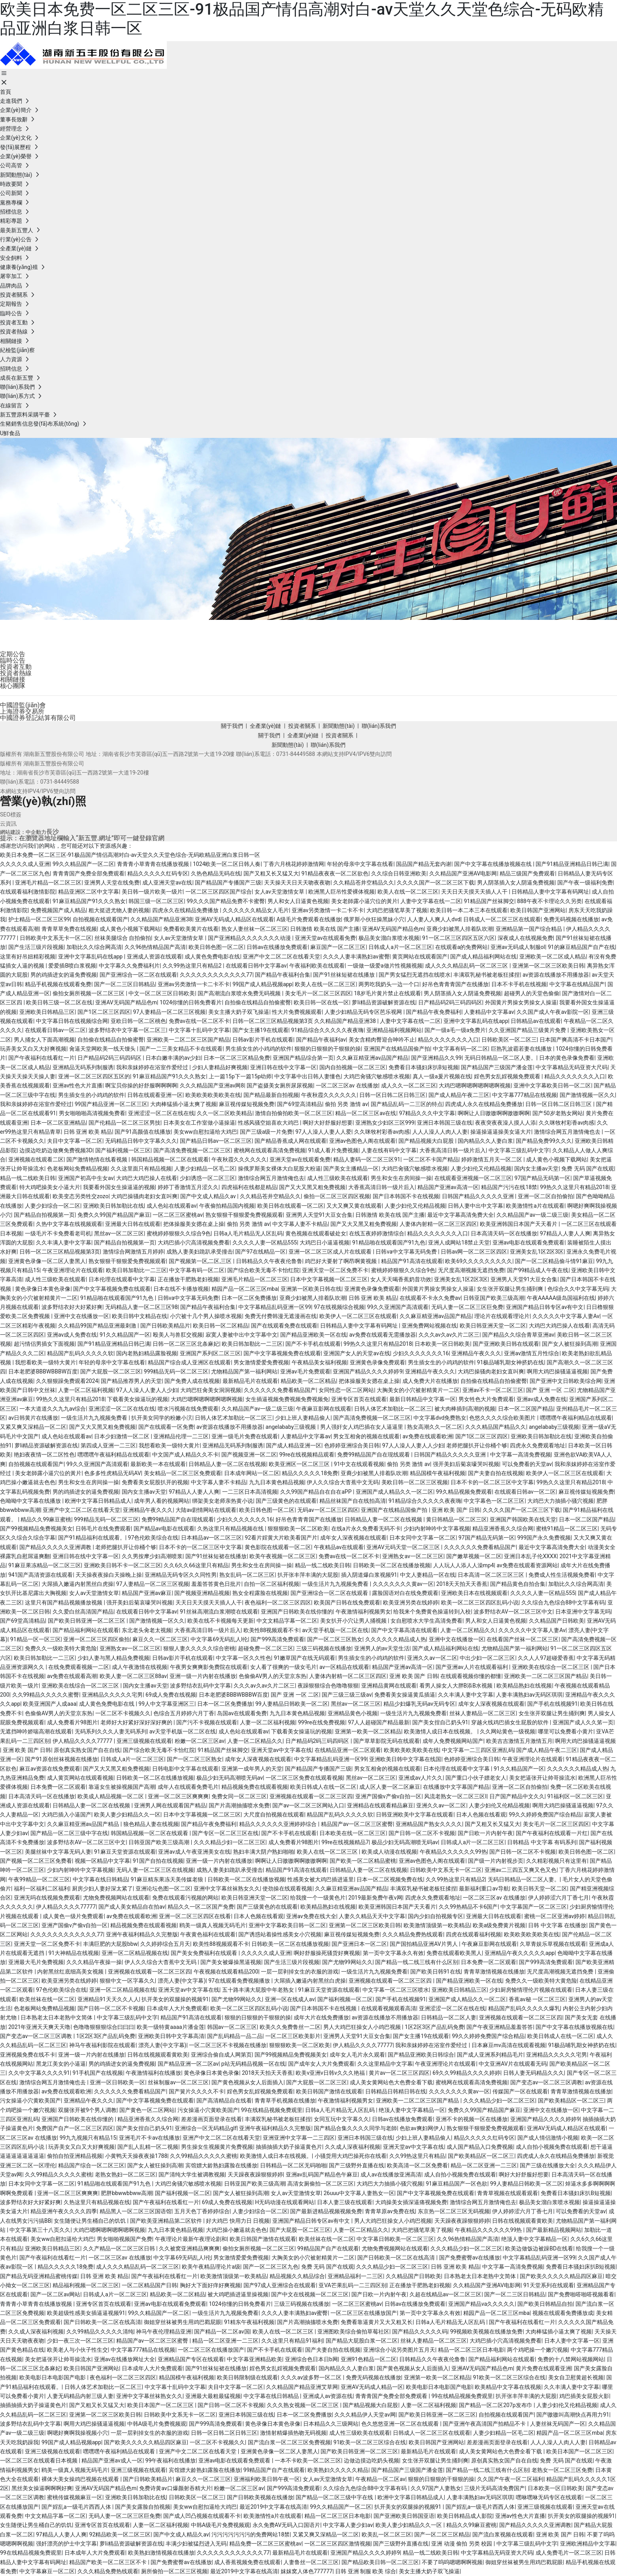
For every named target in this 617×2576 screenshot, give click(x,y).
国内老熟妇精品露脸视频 (146, 1353)
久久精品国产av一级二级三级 (532, 1215)
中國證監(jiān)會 (23, 705)
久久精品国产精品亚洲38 (161, 919)
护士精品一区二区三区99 (39, 919)
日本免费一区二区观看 (58, 1787)
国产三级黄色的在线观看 (286, 1501)
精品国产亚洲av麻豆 (147, 1593)
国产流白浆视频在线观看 (502, 2534)
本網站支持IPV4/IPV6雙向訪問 (37, 791)
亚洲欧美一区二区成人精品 (552, 956)
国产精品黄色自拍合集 (517, 1584)
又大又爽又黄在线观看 (354, 1206)
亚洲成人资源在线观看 (154, 956)
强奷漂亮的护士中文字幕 (66, 2543)
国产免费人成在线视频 (192, 1381)
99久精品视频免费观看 (464, 1492)
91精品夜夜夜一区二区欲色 (334, 873)
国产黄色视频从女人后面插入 (247, 2082)
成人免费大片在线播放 (430, 1381)
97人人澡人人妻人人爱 (323, 1132)
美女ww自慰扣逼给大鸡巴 (205, 1132)
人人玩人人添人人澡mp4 (463, 1565)
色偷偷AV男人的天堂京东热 (272, 1676)
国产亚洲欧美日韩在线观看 (506, 1344)
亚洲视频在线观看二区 (36, 1159)
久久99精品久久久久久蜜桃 (203, 2156)
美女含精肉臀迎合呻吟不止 (382, 1039)
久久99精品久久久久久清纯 (100, 2331)
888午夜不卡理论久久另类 (549, 901)
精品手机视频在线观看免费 (58, 984)
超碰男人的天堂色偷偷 (531, 993)
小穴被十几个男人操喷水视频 (206, 1316)
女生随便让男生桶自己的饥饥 (90, 2221)
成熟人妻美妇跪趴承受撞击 (199, 1251)
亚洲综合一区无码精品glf (205, 2128)
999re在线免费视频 (321, 1722)
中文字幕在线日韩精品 (100, 1879)
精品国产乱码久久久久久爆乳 (524, 2008)
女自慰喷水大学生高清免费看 (426, 1621)
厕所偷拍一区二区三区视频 (174, 2571)
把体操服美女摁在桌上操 (193, 1224)
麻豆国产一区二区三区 (338, 947)
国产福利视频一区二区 (345, 1999)
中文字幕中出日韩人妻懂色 (307, 1076)
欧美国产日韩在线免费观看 (347, 1602)
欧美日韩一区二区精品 (220, 1325)
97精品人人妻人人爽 (565, 1233)
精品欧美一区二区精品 (308, 1381)
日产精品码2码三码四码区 (450, 1002)
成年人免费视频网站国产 (453, 1741)
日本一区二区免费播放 (249, 1298)
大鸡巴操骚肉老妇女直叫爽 (144, 1196)
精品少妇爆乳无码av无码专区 (419, 1704)
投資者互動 (16, 667)
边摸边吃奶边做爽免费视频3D (55, 1150)
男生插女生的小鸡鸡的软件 (258, 1049)
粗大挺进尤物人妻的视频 (119, 910)
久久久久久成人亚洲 (25, 864)
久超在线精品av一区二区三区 (445, 2294)
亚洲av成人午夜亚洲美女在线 (194, 1852)
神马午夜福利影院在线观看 (102, 2045)
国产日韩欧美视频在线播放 (260, 2497)
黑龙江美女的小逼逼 (61, 2064)
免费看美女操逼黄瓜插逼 (404, 1694)
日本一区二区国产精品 (525, 1408)
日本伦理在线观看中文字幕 (122, 1279)
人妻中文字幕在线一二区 (430, 901)
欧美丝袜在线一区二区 (47, 1999)
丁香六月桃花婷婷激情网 (293, 864)
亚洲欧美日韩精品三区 (47, 1012)
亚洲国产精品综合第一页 (303, 1058)
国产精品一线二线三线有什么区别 (416, 1962)
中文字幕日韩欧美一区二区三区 (395, 2239)
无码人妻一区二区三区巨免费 (467, 1307)
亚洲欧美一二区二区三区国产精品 (188, 1039)
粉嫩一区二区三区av (200, 1741)
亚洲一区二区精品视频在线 (135, 1953)
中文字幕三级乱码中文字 (519, 1150)
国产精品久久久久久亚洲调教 (55, 1547)
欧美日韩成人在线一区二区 (323, 1787)
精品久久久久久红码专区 (157, 873)
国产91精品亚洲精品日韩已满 (572, 864)
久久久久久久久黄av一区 (403, 1584)
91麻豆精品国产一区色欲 (456, 2183)
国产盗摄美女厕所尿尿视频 (280, 1085)
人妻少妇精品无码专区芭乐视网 (364, 1012)
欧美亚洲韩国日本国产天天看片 (519, 1224)
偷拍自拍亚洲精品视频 (74, 2156)
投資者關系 (39, 629)
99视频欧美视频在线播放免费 (486, 2331)
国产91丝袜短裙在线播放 (344, 975)
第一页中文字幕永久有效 (393, 1953)
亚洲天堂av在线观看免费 (325, 938)
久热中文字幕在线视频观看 (69, 1224)
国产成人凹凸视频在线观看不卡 (202, 2516)
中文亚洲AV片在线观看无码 (512, 2064)
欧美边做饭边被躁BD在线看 (539, 2248)
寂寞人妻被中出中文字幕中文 (241, 1335)
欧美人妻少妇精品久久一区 (127, 1814)
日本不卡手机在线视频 (519, 984)
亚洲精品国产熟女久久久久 (429, 1824)
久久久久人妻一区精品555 (264, 1242)
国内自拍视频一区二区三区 (352, 1067)
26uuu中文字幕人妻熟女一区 (359, 2193)
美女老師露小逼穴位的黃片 (364, 901)
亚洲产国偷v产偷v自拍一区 (388, 1796)
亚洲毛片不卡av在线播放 (149, 2138)
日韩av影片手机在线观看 (262, 1039)
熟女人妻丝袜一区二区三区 (254, 929)
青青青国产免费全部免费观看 (89, 873)
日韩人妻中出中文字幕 (475, 1206)
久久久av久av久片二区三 (449, 1335)
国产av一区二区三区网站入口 (308, 1805)
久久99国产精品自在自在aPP (316, 1492)
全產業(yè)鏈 (265, 726)
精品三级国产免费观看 (527, 873)
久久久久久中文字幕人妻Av (566, 1316)
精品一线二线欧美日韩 (27, 1178)
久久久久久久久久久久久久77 (216, 975)
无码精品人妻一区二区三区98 (141, 1307)
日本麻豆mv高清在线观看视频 (508, 2045)
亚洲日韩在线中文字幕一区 (283, 1067)
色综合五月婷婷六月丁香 (183, 1713)
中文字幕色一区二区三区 (494, 1501)
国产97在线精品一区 (260, 1251)
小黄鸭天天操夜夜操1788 (136, 2156)
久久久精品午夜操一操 (94, 1962)
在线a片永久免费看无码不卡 (366, 1528)
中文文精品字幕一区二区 (287, 1621)
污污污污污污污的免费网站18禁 (250, 2534)
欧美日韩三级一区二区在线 (59, 1002)
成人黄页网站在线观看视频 (80, 1778)
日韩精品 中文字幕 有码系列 (541, 1842)
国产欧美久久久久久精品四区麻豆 (561, 2276)
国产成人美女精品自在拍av (131, 1907)
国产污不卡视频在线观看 (206, 1722)
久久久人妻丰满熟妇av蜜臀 (356, 956)
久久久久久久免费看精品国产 (280, 1390)
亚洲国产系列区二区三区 (210, 1353)
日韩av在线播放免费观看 (277, 947)
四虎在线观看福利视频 (473, 1934)
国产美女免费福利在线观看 (204, 1953)
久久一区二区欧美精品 (224, 1113)
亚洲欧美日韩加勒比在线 (113, 1206)
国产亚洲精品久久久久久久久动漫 (250, 938)
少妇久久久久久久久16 (421, 1353)
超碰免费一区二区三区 (265, 1648)
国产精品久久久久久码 (419, 2331)
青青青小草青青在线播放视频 (153, 864)
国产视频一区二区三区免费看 (36, 1861)
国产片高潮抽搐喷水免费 (239, 1805)
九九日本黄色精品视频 (276, 1482)
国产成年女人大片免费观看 (321, 2064)
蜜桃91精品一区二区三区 (567, 1528)
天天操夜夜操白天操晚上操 (108, 1575)
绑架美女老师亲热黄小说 (222, 1501)
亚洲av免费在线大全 (311, 1916)
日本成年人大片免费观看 (177, 2008)
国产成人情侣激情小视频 (547, 2138)
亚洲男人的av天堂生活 (381, 1648)
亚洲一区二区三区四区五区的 (94, 1076)
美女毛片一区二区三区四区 (318, 993)
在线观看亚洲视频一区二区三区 (473, 1178)
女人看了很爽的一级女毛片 (283, 1667)
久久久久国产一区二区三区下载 (435, 882)
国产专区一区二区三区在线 (225, 1833)
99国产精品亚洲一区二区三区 (111, 1104)
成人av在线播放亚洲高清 (390, 2174)
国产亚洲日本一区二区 (359, 1944)
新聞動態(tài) (339, 726)
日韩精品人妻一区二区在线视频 (227, 1464)
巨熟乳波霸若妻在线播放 (522, 1049)
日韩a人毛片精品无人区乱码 (248, 1233)
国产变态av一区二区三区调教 (37, 2036)
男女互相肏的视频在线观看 (366, 1436)
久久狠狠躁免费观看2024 (67, 1381)
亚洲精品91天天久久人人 (108, 1999)
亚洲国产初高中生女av (85, 1178)
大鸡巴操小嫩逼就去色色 (236, 2230)
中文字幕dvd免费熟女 (439, 1418)
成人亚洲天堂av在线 (167, 882)
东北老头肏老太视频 (147, 1630)
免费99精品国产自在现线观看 (374, 1454)
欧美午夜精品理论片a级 (211, 2266)
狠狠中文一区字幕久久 (127, 1980)
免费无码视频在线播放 (571, 919)
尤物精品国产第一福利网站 (244, 1371)
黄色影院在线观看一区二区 (278, 1547)
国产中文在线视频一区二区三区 (310, 2294)
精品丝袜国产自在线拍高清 (352, 1501)
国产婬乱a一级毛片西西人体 (77, 2507)
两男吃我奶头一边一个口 (389, 984)
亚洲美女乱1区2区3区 (537, 1251)
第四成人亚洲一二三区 (108, 1445)
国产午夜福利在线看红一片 (41, 1058)
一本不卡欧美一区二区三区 (308, 2460)
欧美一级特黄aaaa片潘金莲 (170, 2027)
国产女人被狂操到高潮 (569, 1344)
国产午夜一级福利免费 (585, 882)
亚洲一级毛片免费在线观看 (244, 1436)
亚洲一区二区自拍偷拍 (545, 1196)
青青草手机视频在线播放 (285, 2100)
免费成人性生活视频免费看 (561, 1575)
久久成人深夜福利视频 (352, 2147)
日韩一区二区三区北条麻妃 (186, 1344)
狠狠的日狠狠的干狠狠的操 (327, 1049)
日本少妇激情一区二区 (122, 1436)
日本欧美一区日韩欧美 (442, 1344)
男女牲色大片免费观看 (486, 1399)
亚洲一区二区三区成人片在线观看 (331, 1251)
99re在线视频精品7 (345, 1842)
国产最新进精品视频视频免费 (326, 2211)
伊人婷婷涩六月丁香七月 (558, 1897)
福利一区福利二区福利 (41, 1888)
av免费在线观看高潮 (72, 1676)
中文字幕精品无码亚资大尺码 (572, 1067)
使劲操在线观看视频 (287, 1888)
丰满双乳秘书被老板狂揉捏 (486, 975)
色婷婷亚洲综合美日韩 (351, 1445)
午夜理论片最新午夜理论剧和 (191, 2239)
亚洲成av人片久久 (420, 1778)
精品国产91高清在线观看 (412, 1261)
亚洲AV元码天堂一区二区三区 (403, 1547)
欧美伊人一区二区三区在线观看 (358, 1316)
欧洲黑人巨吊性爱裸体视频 (341, 891)
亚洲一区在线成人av (290, 1999)
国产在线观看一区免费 (166, 1427)
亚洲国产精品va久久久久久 (481, 2304)
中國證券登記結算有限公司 (38, 718)
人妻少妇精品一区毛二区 (204, 1168)
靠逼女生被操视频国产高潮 (122, 1787)
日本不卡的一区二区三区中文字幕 (492, 1482)
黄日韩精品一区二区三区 (456, 1519)
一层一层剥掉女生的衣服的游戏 (299, 1971)
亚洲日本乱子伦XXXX (530, 1556)
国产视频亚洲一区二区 (249, 1454)
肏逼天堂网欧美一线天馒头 (103, 1049)
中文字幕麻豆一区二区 (47, 2571)
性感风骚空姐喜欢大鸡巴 (269, 1122)
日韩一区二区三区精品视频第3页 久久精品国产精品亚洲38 (304, 1021)
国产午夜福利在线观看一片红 (552, 1833)
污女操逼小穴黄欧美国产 (30, 2100)
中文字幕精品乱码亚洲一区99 (274, 1307)
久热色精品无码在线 (216, 873)
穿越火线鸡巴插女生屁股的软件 (510, 1722)
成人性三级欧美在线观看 (337, 1178)
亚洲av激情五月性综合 (531, 1353)
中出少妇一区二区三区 (487, 1658)
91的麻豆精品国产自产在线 (581, 947)
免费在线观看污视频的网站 (185, 1897)
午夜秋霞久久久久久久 (329, 1095)
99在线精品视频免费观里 (271, 2110)
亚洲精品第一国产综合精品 (529, 929)
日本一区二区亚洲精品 (58, 1122)
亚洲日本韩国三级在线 (444, 1122)
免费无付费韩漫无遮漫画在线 (281, 1316)
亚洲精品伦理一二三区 (181, 1436)
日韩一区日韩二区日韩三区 (392, 1095)
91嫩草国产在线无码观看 (305, 1658)
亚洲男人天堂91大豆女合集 (319, 1215)
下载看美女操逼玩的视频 (137, 1399)
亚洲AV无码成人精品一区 (372, 2387)
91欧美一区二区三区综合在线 (509, 2377)
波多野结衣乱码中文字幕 (200, 1685)
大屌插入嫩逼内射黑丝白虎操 (77, 1584)
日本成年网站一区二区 (251, 1473)
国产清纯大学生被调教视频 (191, 2174)
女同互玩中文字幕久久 (341, 2119)
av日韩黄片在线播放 (33, 1418)
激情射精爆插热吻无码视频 (293, 2433)
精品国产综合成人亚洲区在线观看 (189, 1362)
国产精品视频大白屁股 (426, 1141)
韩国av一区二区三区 (232, 2027)
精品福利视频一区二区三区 (86, 2285)
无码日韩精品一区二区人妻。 (500, 1058)
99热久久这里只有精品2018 (574, 1187)
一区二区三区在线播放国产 (363, 2313)
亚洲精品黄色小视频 (352, 1713)
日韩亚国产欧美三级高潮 (493, 1298)
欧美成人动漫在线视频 (389, 1852)
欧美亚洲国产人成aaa (49, 1704)
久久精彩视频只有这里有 (556, 1861)
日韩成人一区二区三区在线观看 (502, 919)
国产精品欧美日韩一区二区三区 (380, 2562)
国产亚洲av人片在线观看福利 (472, 1667)
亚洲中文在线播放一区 (81, 1316)
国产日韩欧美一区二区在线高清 (396, 2257)
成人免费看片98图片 (72, 1722)
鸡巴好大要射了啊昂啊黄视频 (341, 1261)
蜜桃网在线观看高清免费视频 (270, 1150)
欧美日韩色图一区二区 (216, 947)
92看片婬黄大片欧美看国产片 (281, 1537)
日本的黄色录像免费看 (566, 1058)
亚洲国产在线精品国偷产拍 (397, 1049)
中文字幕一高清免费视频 (520, 1454)
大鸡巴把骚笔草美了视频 (396, 910)
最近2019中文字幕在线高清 (273, 2507)
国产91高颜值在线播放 (143, 1132)
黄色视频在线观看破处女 (315, 1233)
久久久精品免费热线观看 (412, 1934)
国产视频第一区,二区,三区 (201, 1261)
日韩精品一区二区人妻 (448, 2017)
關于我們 (232, 726)
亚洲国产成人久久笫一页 (583, 1722)
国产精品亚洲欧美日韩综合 (421, 2054)
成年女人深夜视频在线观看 (353, 1537)
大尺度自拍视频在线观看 (273, 1814)
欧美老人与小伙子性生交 (77, 2350)
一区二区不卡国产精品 (431, 1159)
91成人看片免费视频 (333, 1150)
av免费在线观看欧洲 (427, 1436)
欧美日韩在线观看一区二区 (290, 1206)
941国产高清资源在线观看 (40, 1575)
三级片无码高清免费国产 (494, 2488)
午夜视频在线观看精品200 (226, 1971)
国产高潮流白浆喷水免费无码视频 (240, 993)
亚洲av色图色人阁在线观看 (362, 1141)
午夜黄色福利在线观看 (208, 1934)
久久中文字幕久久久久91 (39, 2073)
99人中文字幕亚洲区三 (166, 1704)
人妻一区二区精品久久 (468, 1630)
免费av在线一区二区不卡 (199, 1021)
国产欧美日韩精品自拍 (545, 2304)
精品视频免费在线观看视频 (254, 1787)
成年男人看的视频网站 (161, 1501)
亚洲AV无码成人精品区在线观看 (234, 919)
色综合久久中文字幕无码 (577, 1289)
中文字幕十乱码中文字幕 (199, 1030)
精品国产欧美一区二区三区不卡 (108, 2562)
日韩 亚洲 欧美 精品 (88, 1132)
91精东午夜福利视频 (249, 2322)
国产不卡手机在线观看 (313, 1344)
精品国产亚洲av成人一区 (111, 2460)
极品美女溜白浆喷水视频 (389, 938)
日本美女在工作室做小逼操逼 (199, 1122)
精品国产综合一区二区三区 (91, 2165)
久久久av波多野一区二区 (312, 2377)
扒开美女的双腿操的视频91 (175, 1999)
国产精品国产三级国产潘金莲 (497, 1067)
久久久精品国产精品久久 (495, 1427)
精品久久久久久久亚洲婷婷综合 (278, 1824)
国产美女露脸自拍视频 (142, 2507)
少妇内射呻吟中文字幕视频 (437, 1528)
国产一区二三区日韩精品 (124, 984)
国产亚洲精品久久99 (436, 1058)
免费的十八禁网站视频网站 (571, 2359)
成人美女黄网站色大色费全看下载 (391, 2082)
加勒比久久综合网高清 (94, 947)
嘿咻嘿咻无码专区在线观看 (549, 2497)
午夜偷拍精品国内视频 (227, 1206)
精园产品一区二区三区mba (244, 1289)
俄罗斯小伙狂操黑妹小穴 (373, 919)
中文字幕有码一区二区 (460, 1049)
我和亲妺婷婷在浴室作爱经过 (152, 1067)
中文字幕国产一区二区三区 (533, 1907)
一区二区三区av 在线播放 (347, 1085)
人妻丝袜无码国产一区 (557, 2424)
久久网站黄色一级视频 (507, 1731)
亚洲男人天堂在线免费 (112, 882)
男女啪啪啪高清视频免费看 (92, 1113)
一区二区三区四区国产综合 (218, 891)
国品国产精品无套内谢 (423, 864)
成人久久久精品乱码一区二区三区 (467, 965)
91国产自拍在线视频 (158, 1861)
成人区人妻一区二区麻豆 (389, 1787)
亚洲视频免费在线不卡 (27, 2054)
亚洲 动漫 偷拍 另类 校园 (462, 2543)
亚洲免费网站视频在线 (429, 1325)
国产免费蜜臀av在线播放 (469, 2257)
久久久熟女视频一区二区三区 (303, 2405)
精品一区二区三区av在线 (365, 1113)
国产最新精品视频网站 (553, 2230)
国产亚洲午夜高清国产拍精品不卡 (485, 2424)
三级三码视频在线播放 (323, 1648)
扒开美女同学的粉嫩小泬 (161, 1418)
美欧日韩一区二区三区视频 (414, 1482)
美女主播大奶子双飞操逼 (238, 1012)
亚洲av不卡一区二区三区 (492, 1390)
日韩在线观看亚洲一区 (155, 1095)
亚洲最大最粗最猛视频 (213, 2396)
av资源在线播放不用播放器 (556, 975)
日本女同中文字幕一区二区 (422, 1537)
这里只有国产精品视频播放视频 (64, 1602)
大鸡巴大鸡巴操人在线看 (146, 1178)
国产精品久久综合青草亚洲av (518, 1335)
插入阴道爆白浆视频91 (369, 1575)
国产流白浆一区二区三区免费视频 (289, 2442)
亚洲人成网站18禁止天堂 (459, 1242)
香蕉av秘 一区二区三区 (537, 1999)
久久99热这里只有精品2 (192, 965)
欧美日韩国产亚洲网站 (538, 910)
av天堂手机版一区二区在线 (335, 1630)
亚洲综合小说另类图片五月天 (399, 2350)
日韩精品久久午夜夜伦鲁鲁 (269, 1261)
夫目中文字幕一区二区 (74, 1141)
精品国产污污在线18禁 (509, 1187)
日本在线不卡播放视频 (181, 1289)
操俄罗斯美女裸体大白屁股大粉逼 (279, 1168)
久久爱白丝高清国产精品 (83, 1611)
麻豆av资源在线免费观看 (49, 1768)
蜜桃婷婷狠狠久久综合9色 (179, 1233)
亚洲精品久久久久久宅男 (112, 1694)
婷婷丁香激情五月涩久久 (188, 1187)
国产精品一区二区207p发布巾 (496, 2405)
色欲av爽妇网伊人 (422, 2128)
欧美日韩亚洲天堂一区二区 (493, 1325)
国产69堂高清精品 (299, 1104)
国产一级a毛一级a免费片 (455, 1030)
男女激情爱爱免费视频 (261, 1362)
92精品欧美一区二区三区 (120, 2534)
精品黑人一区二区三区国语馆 (136, 2211)
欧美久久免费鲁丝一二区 (290, 2027)
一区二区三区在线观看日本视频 (39, 2460)
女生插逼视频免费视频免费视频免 (286, 1399)
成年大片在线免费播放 (321, 2017)
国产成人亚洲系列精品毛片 (490, 2054)
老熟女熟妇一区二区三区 (125, 2174)
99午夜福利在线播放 (170, 2460)
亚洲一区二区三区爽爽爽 (178, 1796)
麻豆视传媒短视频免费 (246, 1104)
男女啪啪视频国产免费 (124, 2239)
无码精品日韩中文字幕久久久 (141, 1141)
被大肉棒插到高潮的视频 (464, 1408)
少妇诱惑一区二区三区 (207, 1178)
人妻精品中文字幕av (489, 1012)
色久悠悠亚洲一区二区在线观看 (400, 2424)
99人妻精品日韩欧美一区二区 (291, 1704)
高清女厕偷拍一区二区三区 (320, 2183)
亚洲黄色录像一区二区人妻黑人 (47, 1261)
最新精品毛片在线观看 (250, 1381)
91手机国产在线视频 (98, 2073)
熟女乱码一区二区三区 (247, 1575)
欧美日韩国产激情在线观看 (329, 2091)
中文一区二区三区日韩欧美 (161, 993)
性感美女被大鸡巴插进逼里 (320, 1879)
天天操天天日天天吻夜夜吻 (297, 882)
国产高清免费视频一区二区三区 (192, 1150)
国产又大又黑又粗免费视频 (312, 1187)
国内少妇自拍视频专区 (435, 1916)
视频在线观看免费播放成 (562, 2313)
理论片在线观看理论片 (502, 1316)
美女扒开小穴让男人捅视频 (354, 1621)
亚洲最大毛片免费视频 (36, 1962)
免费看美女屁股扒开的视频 (155, 1482)
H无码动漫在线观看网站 (284, 2202)
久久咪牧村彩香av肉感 (566, 1122)
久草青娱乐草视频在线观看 (553, 1944)
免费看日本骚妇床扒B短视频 (424, 1067)
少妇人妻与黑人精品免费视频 (113, 1658)
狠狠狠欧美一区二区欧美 (298, 1528)
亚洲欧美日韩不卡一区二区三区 (122, 1565)
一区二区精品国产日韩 (149, 2285)
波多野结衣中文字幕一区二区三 (127, 1030)
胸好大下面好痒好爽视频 (210, 2285)
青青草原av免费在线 (390, 2211)
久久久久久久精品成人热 (395, 1639)
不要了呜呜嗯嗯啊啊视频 (452, 2562)
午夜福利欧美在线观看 (317, 965)
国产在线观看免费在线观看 (284, 1325)
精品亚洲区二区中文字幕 (88, 891)
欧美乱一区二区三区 (386, 2534)
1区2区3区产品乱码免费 (434, 2027)
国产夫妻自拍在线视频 (495, 1473)
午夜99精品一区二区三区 (39, 1879)
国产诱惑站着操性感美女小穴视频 (279, 1934)
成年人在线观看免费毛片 (188, 1787)
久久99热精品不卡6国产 (468, 1907)
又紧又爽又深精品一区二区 (33, 1427)
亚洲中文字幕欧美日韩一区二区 (552, 1085)
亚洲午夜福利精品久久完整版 (142, 1934)
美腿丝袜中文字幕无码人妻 (58, 1852)
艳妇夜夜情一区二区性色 (44, 1454)
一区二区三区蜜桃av (177, 1215)
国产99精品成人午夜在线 (538, 1270)
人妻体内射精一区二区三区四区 (438, 1224)
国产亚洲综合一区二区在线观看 (138, 975)
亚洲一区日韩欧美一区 (117, 2082)
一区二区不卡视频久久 (123, 1713)
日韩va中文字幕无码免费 (406, 1251)
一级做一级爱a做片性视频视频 (385, 965)
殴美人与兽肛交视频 (178, 1335)
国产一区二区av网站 (55, 2294)
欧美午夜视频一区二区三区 (282, 1556)
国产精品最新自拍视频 (271, 1095)
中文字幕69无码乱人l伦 (219, 1639)
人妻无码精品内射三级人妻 (80, 2396)
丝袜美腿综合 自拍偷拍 (122, 938)
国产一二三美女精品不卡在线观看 (181, 1049)
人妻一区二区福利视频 (85, 1390)
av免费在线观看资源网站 (527, 1565)
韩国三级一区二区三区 (156, 901)
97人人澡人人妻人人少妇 (147, 1390)
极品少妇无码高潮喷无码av (229, 1778)
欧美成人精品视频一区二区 (111, 1796)
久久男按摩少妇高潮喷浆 (152, 1556)
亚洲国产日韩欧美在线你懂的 (297, 1611)
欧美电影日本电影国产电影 (53, 2377)
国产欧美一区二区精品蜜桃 (363, 1861)
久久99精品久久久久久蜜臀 (45, 1694)
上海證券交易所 (22, 711)
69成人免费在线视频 (170, 1694)
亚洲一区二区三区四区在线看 (195, 1916)
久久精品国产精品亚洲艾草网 (302, 2387)
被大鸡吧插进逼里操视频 (238, 2294)
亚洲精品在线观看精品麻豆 (380, 1805)
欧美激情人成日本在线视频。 (440, 1731)
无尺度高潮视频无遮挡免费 (471, 1270)
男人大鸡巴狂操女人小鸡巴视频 (362, 2027)
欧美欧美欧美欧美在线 (213, 1095)
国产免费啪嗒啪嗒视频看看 (581, 2294)
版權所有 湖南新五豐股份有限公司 (42, 763)
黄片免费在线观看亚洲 (543, 2368)
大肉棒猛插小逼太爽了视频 (183, 1104)
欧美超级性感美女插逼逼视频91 (86, 2313)
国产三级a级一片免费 (266, 1132)
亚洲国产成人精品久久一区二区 (394, 1492)
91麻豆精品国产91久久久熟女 (89, 901)
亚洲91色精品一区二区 (369, 2359)
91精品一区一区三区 (35, 1639)
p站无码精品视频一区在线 (253, 2064)
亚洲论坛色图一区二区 (163, 1888)
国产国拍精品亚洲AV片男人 (424, 1944)
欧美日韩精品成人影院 (464, 2516)
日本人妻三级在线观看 (344, 2202)
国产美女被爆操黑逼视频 (230, 1962)
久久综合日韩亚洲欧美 (398, 873)
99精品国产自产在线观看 (328, 2248)
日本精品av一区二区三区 (211, 1537)
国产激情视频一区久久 (587, 1095)
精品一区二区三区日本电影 (471, 2350)
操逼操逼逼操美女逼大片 (500, 1132)
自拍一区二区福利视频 (271, 1584)
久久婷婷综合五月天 (165, 1944)
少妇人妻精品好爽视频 (219, 1067)
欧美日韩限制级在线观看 (247, 2377)
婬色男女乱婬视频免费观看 (508, 1076)
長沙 (52, 831)
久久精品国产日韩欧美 (556, 1621)
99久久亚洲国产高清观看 (398, 1307)
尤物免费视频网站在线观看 (116, 1897)
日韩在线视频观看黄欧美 (157, 2054)
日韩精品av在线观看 (535, 1021)
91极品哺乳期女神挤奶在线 (510, 1362)
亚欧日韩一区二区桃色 (138, 1021)
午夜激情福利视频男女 (363, 1611)
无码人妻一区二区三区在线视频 (155, 1870)
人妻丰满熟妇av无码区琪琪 (529, 1694)
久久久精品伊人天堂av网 (364, 2414)
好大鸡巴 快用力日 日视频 (238, 2221)
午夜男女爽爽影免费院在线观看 (208, 1667)
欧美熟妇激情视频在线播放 (161, 2552)
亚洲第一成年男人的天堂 (251, 1768)
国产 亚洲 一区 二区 (550, 1390)
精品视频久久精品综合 (297, 2276)
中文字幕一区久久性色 (243, 1658)
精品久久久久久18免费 (310, 1473)
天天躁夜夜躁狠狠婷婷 (255, 2174)
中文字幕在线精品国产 (577, 984)
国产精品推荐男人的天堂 (131, 1381)
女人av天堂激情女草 (280, 891)
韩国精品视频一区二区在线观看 (170, 1159)
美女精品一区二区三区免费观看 (182, 1473)
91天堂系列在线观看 (548, 2285)
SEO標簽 (10, 814)
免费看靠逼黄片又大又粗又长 (377, 2322)
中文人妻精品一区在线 (427, 1575)
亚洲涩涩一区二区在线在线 (161, 1113)
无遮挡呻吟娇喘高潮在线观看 (36, 1731)
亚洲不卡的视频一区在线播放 (472, 2119)
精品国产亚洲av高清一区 (447, 1187)
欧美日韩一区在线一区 (321, 1002)
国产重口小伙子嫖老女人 (475, 1778)
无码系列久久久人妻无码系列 (111, 1731)
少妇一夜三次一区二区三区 (80, 2340)
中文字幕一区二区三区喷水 (395, 1990)
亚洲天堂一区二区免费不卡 (335, 1270)
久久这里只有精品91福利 (292, 2340)
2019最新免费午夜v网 (375, 1897)
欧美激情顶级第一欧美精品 (437, 1925)
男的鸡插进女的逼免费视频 (63, 975)
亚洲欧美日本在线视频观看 (474, 1593)
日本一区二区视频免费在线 (390, 1879)
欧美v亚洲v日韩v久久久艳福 (331, 2073)
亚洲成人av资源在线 (328, 2396)
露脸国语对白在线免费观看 (405, 1593)
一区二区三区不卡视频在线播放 (227, 2045)
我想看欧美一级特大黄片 (45, 1362)
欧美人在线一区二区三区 (407, 891)
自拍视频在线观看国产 (100, 919)
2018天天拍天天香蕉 (461, 1584)
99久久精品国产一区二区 (83, 864)
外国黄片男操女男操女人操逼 (521, 1002)
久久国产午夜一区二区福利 (510, 2479)
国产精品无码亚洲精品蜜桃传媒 (38, 2276)
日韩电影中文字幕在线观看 (185, 1768)
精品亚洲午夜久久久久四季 (63, 2211)
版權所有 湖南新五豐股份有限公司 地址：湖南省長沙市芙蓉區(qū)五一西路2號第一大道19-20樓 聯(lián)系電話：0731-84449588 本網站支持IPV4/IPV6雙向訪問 (196, 754)
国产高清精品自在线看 (224, 2100)
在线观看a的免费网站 (461, 947)
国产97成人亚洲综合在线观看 (279, 2285)
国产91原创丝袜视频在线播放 (61, 1759)
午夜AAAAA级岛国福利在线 (561, 1298)
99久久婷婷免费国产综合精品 (545, 1814)
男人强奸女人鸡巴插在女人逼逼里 (362, 1427)
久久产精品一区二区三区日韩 (119, 2248)
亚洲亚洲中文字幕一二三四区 (299, 2138)
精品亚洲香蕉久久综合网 (502, 1528)
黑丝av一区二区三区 (119, 1233)
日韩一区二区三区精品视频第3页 (59, 1251)
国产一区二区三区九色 (270, 2266)
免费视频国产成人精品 (58, 910)
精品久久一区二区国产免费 (201, 1907)
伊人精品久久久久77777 (83, 1741)
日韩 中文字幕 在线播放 (557, 1925)
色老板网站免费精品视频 (77, 1168)
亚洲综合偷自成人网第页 (221, 2054)
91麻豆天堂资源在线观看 (125, 1852)
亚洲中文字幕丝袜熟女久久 (227, 1888)
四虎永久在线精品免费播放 (186, 910)
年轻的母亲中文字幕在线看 (360, 864)
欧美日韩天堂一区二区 (539, 1888)
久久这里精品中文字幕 (385, 2064)
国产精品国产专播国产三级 (228, 882)
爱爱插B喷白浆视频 (72, 965)
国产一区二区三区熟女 (334, 1639)
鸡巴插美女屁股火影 (584, 2396)
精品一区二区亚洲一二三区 (484, 2165)
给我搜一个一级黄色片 (317, 1897)
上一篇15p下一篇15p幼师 (240, 1076)
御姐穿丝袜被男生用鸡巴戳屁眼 (182, 2322)
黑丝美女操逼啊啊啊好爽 (41, 2488)
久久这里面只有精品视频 (141, 1168)
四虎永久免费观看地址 (537, 1445)
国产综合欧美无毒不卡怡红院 (263, 1270)
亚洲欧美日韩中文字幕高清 (171, 2036)
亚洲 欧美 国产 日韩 (456, 1510)
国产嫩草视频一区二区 (474, 1556)
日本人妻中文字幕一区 (572, 2340)
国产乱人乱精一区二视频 (147, 2147)
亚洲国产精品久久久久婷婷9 (367, 1371)
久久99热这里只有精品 (417, 2156)
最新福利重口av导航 (484, 1888)
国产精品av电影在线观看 (164, 1528)
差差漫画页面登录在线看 (211, 2119)
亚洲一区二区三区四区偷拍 (96, 1639)
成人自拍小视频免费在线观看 (552, 2147)
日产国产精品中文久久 (517, 1796)
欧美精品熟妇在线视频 (524, 1685)
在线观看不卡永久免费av (430, 1298)
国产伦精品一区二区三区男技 (124, 1122)
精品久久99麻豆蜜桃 (46, 1519)
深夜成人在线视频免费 (525, 938)
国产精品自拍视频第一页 (44, 1215)
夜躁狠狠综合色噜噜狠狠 (328, 1685)
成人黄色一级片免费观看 (73, 1916)
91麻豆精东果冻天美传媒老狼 (167, 1879)
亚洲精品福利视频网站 (394, 1030)
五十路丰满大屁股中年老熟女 (258, 1990)
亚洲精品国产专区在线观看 (191, 2359)
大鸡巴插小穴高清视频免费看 (194, 1242)
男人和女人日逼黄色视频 (298, 901)
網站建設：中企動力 (23, 832)
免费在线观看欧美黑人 (454, 1953)
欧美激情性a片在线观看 (535, 1206)
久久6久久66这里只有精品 (196, 1565)
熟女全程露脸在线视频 (260, 1593)
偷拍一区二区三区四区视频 (337, 1196)
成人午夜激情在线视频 (139, 1667)
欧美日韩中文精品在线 (139, 1316)
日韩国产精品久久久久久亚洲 (478, 1196)
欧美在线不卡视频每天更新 (220, 1621)
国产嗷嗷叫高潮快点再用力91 (572, 2414)
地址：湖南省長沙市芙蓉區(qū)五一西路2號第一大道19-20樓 (74, 772)
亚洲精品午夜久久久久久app (520, 1953)
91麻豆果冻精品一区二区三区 (44, 1565)
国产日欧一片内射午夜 (485, 1833)
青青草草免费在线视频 (69, 929)
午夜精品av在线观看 (339, 1547)
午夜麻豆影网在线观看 (323, 1408)
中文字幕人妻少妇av (348, 2525)
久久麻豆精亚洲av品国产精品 (372, 1058)
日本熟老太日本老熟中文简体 (57, 2017)
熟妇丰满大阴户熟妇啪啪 (263, 1852)
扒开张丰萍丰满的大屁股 (307, 1575)
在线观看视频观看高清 (388, 2008)
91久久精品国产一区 (125, 1335)
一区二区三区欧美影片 (293, 2036)
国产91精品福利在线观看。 (91, 1537)
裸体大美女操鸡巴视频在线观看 (81, 2479)
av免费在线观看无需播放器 (382, 1335)
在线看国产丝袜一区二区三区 (523, 1639)
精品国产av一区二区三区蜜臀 (357, 1824)
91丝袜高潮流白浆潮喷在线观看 (219, 1611)
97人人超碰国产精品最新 (378, 1722)
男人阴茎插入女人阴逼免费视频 (516, 882)
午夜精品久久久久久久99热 (453, 1852)
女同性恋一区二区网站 (346, 1390)
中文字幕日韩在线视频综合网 (72, 1021)
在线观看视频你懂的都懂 (470, 1676)
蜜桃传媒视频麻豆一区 (74, 2497)
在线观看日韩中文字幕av (256, 965)
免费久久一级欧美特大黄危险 (61, 1648)
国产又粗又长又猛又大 (271, 873)
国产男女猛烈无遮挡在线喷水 (415, 975)
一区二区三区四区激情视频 (337, 2543)
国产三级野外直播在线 (356, 2165)
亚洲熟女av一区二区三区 (412, 1556)
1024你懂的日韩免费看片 (191, 1002)
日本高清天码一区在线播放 (504, 1233)
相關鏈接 (12, 679)
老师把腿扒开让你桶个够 (476, 1445)
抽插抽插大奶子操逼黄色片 (289, 2147)
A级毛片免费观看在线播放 (308, 919)
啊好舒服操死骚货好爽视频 (327, 1953)
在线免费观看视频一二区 (78, 1667)
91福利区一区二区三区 (575, 1796)
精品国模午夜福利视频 (437, 1473)
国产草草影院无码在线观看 (386, 1741)
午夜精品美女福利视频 (319, 1362)
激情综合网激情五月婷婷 (133, 1251)
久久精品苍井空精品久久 (363, 882)
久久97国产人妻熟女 (436, 2488)
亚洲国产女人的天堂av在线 (356, 1353)
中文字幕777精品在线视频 (524, 1095)
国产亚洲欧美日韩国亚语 (404, 2516)
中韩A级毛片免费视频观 (156, 2424)
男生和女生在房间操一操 (401, 1178)
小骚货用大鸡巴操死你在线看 (351, 2156)
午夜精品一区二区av (380, 2479)
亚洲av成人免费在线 (72, 1335)
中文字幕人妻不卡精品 (300, 1224)
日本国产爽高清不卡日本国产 (575, 1039)
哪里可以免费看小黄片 (565, 1731)
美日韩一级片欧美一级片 (152, 891)
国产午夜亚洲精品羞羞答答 (499, 2027)
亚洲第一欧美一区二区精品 (368, 1731)
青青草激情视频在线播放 (494, 1971)
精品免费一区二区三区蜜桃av (265, 2543)
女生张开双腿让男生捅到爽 (510, 1289)
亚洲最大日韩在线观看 (132, 1224)
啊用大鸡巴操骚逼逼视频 (557, 1371)
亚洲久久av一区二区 (432, 1658)
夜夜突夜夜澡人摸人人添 (505, 1122)
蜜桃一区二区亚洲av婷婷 (554, 1916)
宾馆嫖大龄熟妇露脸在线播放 (221, 2165)
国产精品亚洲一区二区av (188, 2064)
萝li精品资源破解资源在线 (383, 1002)
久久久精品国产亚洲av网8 (212, 1085)
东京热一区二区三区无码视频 (454, 2211)
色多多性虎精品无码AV (112, 1473)
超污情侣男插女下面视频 (44, 1344)
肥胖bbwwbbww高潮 (126, 2193)
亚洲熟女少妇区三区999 (385, 1122)
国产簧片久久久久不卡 (196, 2091)
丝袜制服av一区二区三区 (178, 2082)
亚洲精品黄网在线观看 (389, 1685)
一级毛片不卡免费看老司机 (58, 1233)
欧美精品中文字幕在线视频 (508, 2387)
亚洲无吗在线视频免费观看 (47, 1897)
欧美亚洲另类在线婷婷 (410, 1602)
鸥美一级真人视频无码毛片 (212, 1925)
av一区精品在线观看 (344, 1667)
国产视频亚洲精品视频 (202, 1593)
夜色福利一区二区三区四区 (278, 1602)
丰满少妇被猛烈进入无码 (196, 2543)
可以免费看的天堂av (527, 1464)
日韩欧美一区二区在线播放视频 (391, 1565)
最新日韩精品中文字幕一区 (422, 1399)
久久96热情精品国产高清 (155, 947)
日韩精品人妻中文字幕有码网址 (550, 891)
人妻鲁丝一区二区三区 (311, 2562)
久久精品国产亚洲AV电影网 (463, 873)
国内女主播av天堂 (536, 1168)
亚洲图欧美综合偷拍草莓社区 (353, 2331)
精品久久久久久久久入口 (448, 1039)
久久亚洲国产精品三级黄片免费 (528, 1030)
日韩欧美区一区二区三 (509, 1039)
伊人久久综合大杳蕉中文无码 (343, 1482)
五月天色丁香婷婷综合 (202, 2211)
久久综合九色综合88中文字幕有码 (563, 1602)
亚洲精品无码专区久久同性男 (181, 1575)
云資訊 (8, 823)
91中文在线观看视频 (359, 1464)
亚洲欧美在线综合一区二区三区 (551, 1667)
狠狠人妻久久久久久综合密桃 (199, 1648)
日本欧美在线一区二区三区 (352, 1833)
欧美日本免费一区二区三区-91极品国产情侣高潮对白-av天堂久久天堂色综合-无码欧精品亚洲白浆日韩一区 (130, 855)
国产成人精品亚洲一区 (293, 1445)
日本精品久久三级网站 (331, 2424)
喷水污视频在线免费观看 (188, 1408)
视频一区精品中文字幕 (102, 1861)
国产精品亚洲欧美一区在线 (313, 1335)
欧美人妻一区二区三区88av (133, 1676)
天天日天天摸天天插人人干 (475, 891)
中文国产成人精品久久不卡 (185, 1454)
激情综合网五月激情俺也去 (568, 1132)
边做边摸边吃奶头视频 (371, 2460)
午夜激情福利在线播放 (153, 2073)
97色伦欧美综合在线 (153, 1537)
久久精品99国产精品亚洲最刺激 (98, 1325)
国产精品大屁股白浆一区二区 (362, 2340)
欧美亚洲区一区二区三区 (300, 1464)
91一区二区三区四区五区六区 (458, 938)
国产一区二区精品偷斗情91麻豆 (554, 1261)
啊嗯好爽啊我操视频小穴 (77, 2433)
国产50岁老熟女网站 (557, 1113)
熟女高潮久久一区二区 (434, 1427)
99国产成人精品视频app (262, 984)
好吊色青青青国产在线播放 (455, 984)
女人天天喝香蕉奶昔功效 (400, 1279)
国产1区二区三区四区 (103, 1012)
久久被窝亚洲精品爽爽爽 (189, 2248)
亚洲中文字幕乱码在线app (91, 956)
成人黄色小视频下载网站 (130, 929)
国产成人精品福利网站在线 (483, 956)
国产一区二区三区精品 (442, 2534)
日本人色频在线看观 (481, 1814)
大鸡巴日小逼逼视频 (324, 1242)
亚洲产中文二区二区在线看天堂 (281, 956)
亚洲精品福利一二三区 (355, 2276)
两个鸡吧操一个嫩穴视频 (537, 2350)
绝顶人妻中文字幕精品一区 (412, 2110)
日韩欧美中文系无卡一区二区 (56, 938)
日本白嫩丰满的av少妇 (173, 1058)
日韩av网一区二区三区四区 (474, 1251)
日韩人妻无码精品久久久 (533, 2073)
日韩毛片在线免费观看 (103, 1528)
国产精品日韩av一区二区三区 (216, 1141)
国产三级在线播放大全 (547, 2165)
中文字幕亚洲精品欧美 (254, 2359)
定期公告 (12, 654)
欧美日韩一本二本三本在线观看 (469, 910)
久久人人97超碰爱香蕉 (546, 1658)
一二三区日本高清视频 (249, 1492)
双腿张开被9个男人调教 (87, 2110)
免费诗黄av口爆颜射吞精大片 (175, 2488)
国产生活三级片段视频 (36, 947)
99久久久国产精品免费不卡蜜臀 (226, 901)
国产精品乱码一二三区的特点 (407, 1104)
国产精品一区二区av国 (221, 2331)
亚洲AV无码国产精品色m (393, 929)
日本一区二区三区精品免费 (237, 1058)
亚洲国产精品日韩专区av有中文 (544, 1307)
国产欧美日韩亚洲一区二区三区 (87, 1621)
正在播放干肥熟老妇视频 (188, 1279)
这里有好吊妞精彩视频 (27, 956)
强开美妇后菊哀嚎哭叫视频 (466, 1464)
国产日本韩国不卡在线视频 (406, 1196)
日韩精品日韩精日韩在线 (395, 2091)
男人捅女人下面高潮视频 (44, 1039)
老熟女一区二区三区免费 (562, 2470)
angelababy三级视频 (291, 1427)
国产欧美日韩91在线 (435, 1971)
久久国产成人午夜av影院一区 (553, 1012)
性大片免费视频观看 (297, 1012)
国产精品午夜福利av (321, 1039)
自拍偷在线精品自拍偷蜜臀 (258, 1002)
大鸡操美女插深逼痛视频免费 (411, 2202)
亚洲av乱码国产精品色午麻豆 (322, 2174)
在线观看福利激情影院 (27, 891)
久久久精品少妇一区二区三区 (230, 1842)
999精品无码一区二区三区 (176, 1371)
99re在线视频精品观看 (306, 1454)
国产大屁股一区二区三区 (110, 1371)
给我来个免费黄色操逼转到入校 (432, 1611)
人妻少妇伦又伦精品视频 (481, 1168)
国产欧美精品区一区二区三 (571, 2100)
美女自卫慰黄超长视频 (576, 2377)
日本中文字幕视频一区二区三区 (329, 1279)
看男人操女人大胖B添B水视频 (456, 1685)
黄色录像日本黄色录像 (42, 1289)
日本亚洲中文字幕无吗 (583, 1611)
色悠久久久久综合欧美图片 (503, 1418)
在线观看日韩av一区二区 (55, 1030)
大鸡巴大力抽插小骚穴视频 (560, 1501)
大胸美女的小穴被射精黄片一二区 (418, 1390)
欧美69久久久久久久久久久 (478, 1261)
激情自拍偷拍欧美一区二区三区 (293, 1113)
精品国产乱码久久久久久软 (80, 1353)
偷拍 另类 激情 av (346, 1104)
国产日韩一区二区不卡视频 (422, 1833)
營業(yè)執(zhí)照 (43, 801)
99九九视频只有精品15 (88, 2138)
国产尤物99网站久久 (347, 1962)
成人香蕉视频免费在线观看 (247, 2562)
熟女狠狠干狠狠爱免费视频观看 (244, 1215)
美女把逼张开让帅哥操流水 (542, 1778)
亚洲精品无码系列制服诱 (83, 1067)
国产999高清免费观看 (277, 1639)
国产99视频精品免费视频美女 (36, 1528)
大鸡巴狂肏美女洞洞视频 (210, 1390)
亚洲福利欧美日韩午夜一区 (267, 2479)
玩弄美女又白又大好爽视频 (33, 1049)
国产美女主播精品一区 (351, 1168)
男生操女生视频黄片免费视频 (217, 2147)
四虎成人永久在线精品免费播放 (484, 1104)
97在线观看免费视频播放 (239, 1980)
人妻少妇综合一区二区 (52, 1206)
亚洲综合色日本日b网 (311, 2359)
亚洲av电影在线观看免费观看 (528, 1242)
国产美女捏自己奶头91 (440, 1722)
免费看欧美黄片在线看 (191, 929)
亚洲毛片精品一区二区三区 (48, 882)
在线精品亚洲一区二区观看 (348, 1750)
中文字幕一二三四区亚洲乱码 (478, 1750)
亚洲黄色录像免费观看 (372, 1289)
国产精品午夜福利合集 (282, 975)
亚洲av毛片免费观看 (305, 1371)
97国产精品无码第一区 (542, 1178)
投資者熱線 (16, 673)
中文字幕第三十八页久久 (39, 2230)
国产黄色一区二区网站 (147, 2110)
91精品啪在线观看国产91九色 (388, 1242)
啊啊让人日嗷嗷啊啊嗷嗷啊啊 (494, 1113)
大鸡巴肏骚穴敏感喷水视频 (376, 1076)
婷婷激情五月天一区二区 (492, 1159)
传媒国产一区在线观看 (520, 2091)
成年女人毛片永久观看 (357, 2054)
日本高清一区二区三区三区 (491, 1575)
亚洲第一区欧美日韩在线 (311, 1289)
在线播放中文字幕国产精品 (456, 1787)
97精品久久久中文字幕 (427, 1113)
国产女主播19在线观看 (260, 1030)
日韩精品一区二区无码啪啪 (293, 2165)
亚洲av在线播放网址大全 (124, 2359)
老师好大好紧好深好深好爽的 (137, 1722)
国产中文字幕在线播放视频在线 (493, 864)
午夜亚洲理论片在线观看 (72, 1270)
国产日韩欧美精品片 (165, 1325)
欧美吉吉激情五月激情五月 (519, 1741)
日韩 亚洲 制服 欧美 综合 (365, 2571)
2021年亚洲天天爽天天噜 (39, 2027)
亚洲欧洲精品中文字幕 (587, 2543)
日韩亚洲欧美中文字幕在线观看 (414, 1814)
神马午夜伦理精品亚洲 (163, 2331)
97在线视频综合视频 (339, 1307)
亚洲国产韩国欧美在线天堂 (523, 1519)
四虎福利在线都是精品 (249, 1187)
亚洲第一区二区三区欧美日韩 (548, 965)
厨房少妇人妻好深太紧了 (102, 1888)
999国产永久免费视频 (544, 1537)
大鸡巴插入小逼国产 (66, 1814)
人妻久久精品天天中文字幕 (372, 1916)
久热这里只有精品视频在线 (231, 1528)
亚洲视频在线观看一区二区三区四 (311, 1796)
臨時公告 (12, 660)
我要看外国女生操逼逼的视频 (119, 1187)
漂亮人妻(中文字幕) (182, 1980)
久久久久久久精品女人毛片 (256, 910)
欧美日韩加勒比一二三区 (136, 1270)
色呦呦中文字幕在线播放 (31, 1501)
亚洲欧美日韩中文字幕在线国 (405, 1759)
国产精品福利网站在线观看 (86, 1630)
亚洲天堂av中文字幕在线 (281, 1750)
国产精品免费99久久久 (544, 1141)
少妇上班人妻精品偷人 (302, 1418)
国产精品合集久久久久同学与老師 (355, 2128)
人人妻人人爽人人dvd (433, 919)
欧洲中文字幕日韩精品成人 (98, 1501)
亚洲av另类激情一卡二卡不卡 (328, 910)
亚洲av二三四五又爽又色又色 (521, 1870)
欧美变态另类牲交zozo (81, 1196)
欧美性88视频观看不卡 (271, 1630)
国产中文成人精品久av (208, 1196)
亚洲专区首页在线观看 (359, 1399)
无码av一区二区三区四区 (327, 1510)
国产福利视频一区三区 (123, 1150)
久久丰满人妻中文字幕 (63, 1242)
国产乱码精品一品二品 (234, 2036)
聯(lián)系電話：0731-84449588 (39, 781)
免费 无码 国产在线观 (587, 1168)
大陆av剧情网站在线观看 (205, 1510)
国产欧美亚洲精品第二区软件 (166, 2221)
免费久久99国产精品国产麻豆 (113, 1215)
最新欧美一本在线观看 (158, 1464)
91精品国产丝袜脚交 (489, 901)
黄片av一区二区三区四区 (399, 2073)
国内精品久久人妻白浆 (485, 1141)
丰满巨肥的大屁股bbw (110, 1944)
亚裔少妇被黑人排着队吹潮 (459, 929)
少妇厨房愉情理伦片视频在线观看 (530, 1990)
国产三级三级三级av (347, 1694)
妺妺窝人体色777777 (306, 2571)
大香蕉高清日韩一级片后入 (452, 1150)
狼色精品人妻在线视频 (151, 1824)
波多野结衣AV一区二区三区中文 (513, 1611)
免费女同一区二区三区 (239, 1796)
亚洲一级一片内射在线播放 (203, 1676)
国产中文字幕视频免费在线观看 (112, 1289)
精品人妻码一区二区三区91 (366, 1159)
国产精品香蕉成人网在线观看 (290, 1141)
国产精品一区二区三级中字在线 (69, 1833)
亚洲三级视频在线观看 (144, 1741)
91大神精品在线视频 (73, 1953)
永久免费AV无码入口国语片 (286, 2525)
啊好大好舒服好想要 (328, 1122)
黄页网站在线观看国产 (419, 956)
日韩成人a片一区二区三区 (400, 947)
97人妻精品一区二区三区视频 (169, 1012)
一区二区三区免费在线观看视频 (304, 1778)
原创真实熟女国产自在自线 (87, 1750)
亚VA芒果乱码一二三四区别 (353, 2285)
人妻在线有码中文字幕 (389, 1150)
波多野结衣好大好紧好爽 (72, 1307)
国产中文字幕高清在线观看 (404, 1630)
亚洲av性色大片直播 (77, 1085)
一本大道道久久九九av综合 (52, 1408)
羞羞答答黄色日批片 (216, 1584)
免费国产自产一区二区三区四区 (74, 2128)
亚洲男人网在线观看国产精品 (170, 1805)
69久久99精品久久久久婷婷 (466, 2073)
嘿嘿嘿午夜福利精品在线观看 (576, 1418)
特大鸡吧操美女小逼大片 (49, 1187)
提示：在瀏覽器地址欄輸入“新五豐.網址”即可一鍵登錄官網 (82, 838)
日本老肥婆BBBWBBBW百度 (42, 1371)
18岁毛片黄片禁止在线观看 (387, 993)
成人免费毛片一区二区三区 (569, 2552)
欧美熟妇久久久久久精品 (338, 2470)
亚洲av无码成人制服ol (518, 947)
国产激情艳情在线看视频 (97, 1159)
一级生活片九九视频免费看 (94, 1418)
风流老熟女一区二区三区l (455, 1796)
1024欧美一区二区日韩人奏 (226, 864)
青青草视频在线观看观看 (507, 2193)
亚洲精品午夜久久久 (476, 1353)
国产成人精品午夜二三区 (458, 1095)
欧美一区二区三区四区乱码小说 (480, 1602)
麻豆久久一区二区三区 (160, 1639)
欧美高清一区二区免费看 (417, 2165)
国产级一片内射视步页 (495, 1861)
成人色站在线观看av (171, 1206)
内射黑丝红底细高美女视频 (71, 1971)
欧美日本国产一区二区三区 (161, 2405)
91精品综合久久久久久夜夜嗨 (327, 1030)
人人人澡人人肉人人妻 (440, 1132)
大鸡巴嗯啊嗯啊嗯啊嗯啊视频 (475, 1085)
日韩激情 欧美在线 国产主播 (324, 929)
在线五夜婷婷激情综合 (376, 1233)
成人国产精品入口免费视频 (480, 2147)
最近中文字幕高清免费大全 (460, 1215)
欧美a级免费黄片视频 (499, 1925)
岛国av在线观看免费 (242, 1713)
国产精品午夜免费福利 (433, 1012)
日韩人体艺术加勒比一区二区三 (393, 1408)
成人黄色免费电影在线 (212, 956)
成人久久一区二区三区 (408, 1085)
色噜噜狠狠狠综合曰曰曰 (103, 2027)
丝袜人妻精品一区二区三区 (482, 1713)
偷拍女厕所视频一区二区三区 (89, 993)
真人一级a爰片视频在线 (442, 1076)
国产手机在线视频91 (552, 1704)
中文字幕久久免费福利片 (129, 965)
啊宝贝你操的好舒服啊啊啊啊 (141, 1085)
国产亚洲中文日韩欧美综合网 (566, 1381)
